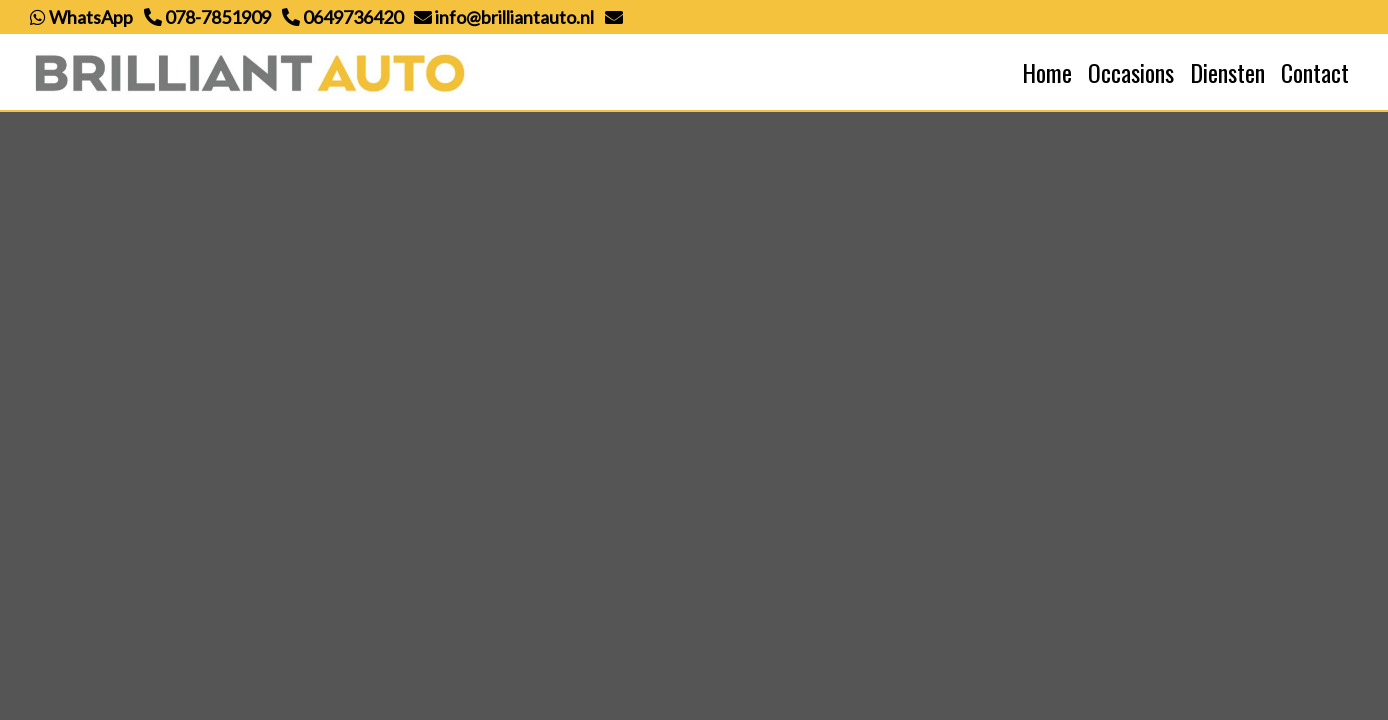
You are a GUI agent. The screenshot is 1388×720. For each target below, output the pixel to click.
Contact (1315, 72)
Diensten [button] (1227, 72)
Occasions (1131, 72)
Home (1047, 72)
